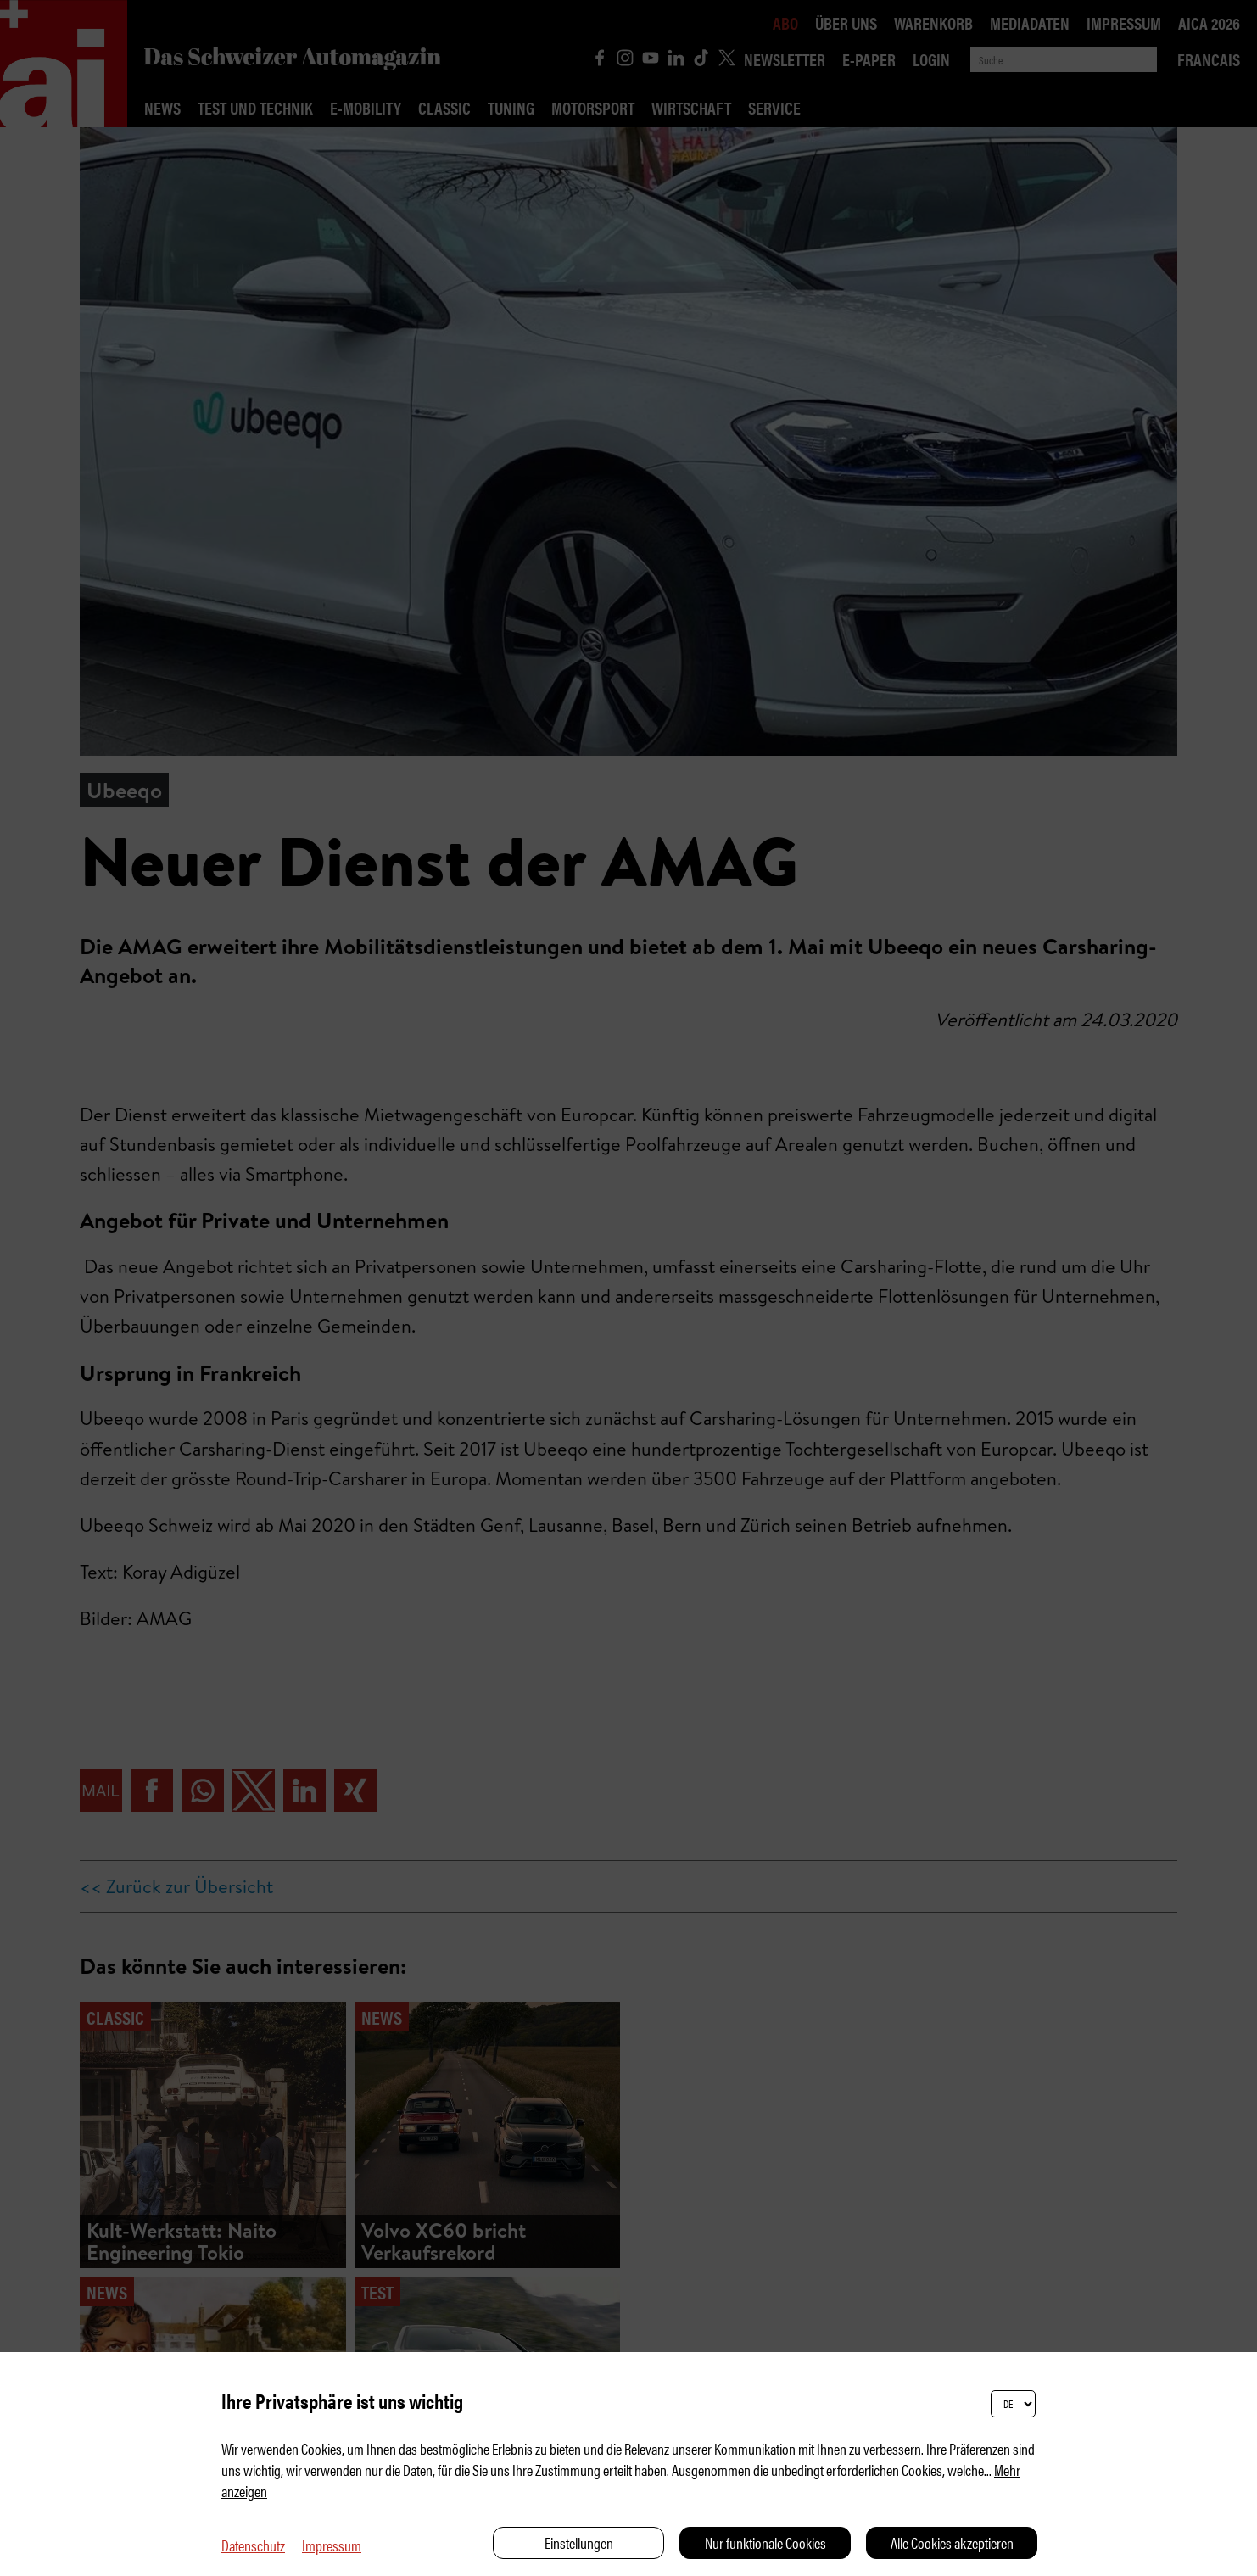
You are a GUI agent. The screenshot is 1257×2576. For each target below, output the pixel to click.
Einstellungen (579, 2542)
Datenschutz (253, 2545)
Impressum (331, 2545)
